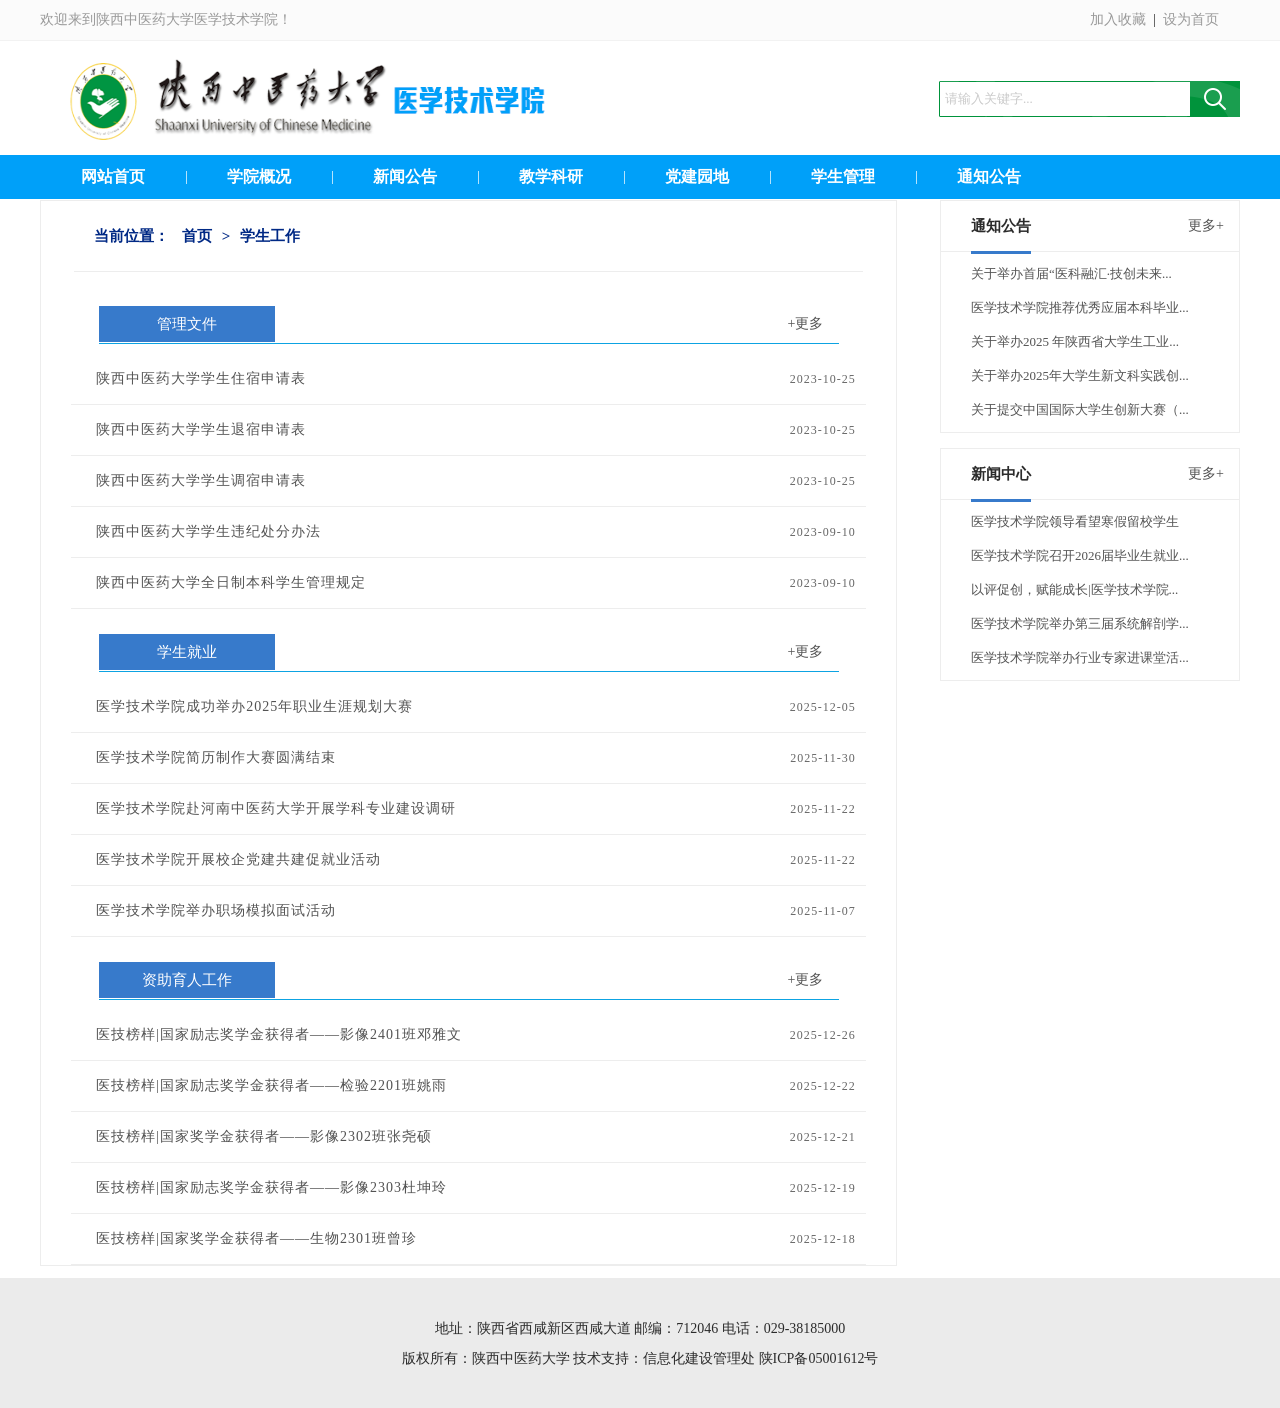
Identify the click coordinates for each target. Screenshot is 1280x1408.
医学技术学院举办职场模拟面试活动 (216, 910)
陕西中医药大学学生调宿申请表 (201, 480)
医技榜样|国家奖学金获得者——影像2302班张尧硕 (264, 1136)
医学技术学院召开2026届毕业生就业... (1080, 555)
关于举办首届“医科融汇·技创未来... (1071, 273)
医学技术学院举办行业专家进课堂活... (1080, 657)
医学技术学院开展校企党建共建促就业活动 (238, 859)
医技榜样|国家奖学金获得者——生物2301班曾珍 (256, 1238)
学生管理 (843, 176)
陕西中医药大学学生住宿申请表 (201, 378)
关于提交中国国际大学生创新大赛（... (1080, 409)
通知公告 (989, 176)
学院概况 (259, 176)
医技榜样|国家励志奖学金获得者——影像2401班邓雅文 (279, 1034)
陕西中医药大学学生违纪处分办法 (208, 531)
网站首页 (113, 176)
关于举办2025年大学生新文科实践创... (1080, 375)
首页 (197, 236)
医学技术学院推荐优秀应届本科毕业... (1080, 307)
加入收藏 (1118, 19)
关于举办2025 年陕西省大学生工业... (1075, 341)
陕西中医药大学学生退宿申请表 (201, 429)
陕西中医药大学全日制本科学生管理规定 (231, 582)
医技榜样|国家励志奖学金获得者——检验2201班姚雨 (271, 1085)
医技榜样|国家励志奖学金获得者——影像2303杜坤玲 (271, 1187)
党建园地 (697, 176)
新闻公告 (405, 176)
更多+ (1206, 225)
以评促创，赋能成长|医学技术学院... (1074, 589)
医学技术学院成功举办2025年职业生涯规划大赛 (254, 706)
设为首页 (1191, 19)
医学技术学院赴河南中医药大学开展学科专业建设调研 (276, 808)
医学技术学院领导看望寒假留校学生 (1075, 521)
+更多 (806, 323)
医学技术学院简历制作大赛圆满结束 (216, 757)
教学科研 (551, 176)
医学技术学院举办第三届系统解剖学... (1080, 623)
